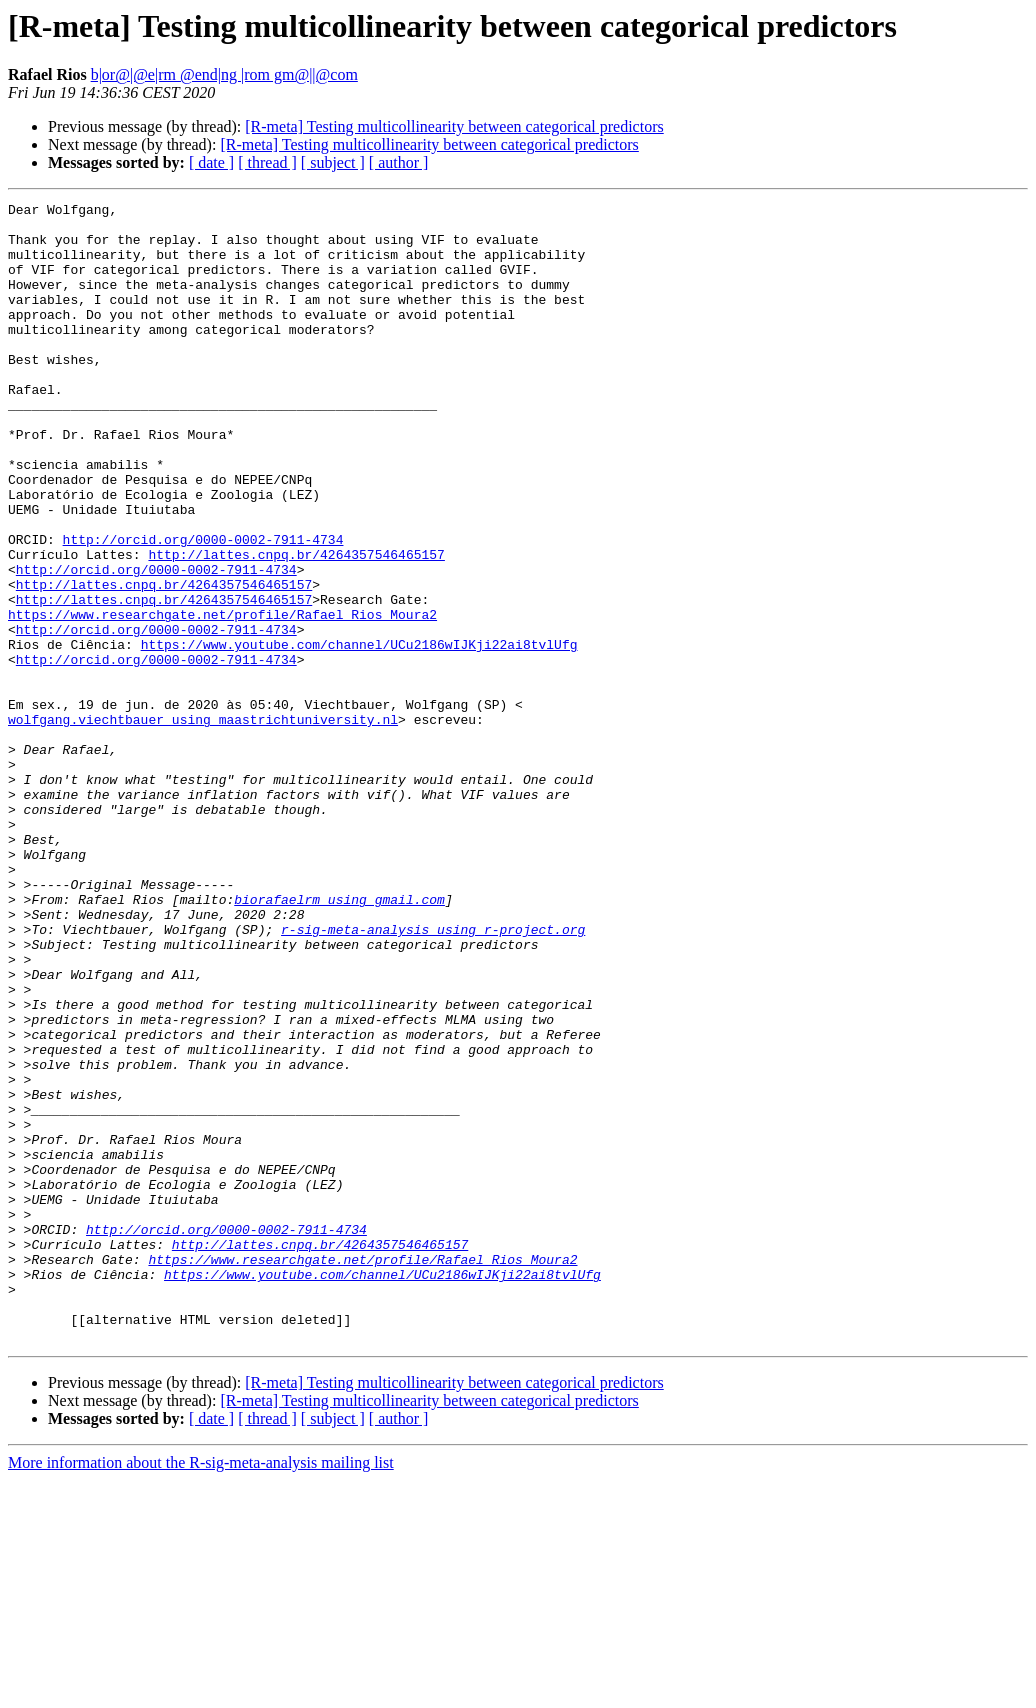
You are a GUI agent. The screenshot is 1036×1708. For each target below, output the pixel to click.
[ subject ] (333, 162)
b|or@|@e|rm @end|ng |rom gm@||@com (224, 74)
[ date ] (211, 162)
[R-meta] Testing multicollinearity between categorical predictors (454, 126)
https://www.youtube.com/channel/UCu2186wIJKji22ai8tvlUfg (359, 734)
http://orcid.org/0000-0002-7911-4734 (203, 608)
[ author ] (399, 162)
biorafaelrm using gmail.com (339, 1040)
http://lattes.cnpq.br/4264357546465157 (296, 626)
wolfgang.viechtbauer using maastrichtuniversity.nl (203, 824)
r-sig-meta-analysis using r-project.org (433, 1076)
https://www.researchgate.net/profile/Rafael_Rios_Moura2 (222, 698)
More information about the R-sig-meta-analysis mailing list (201, 1690)
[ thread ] (267, 162)
